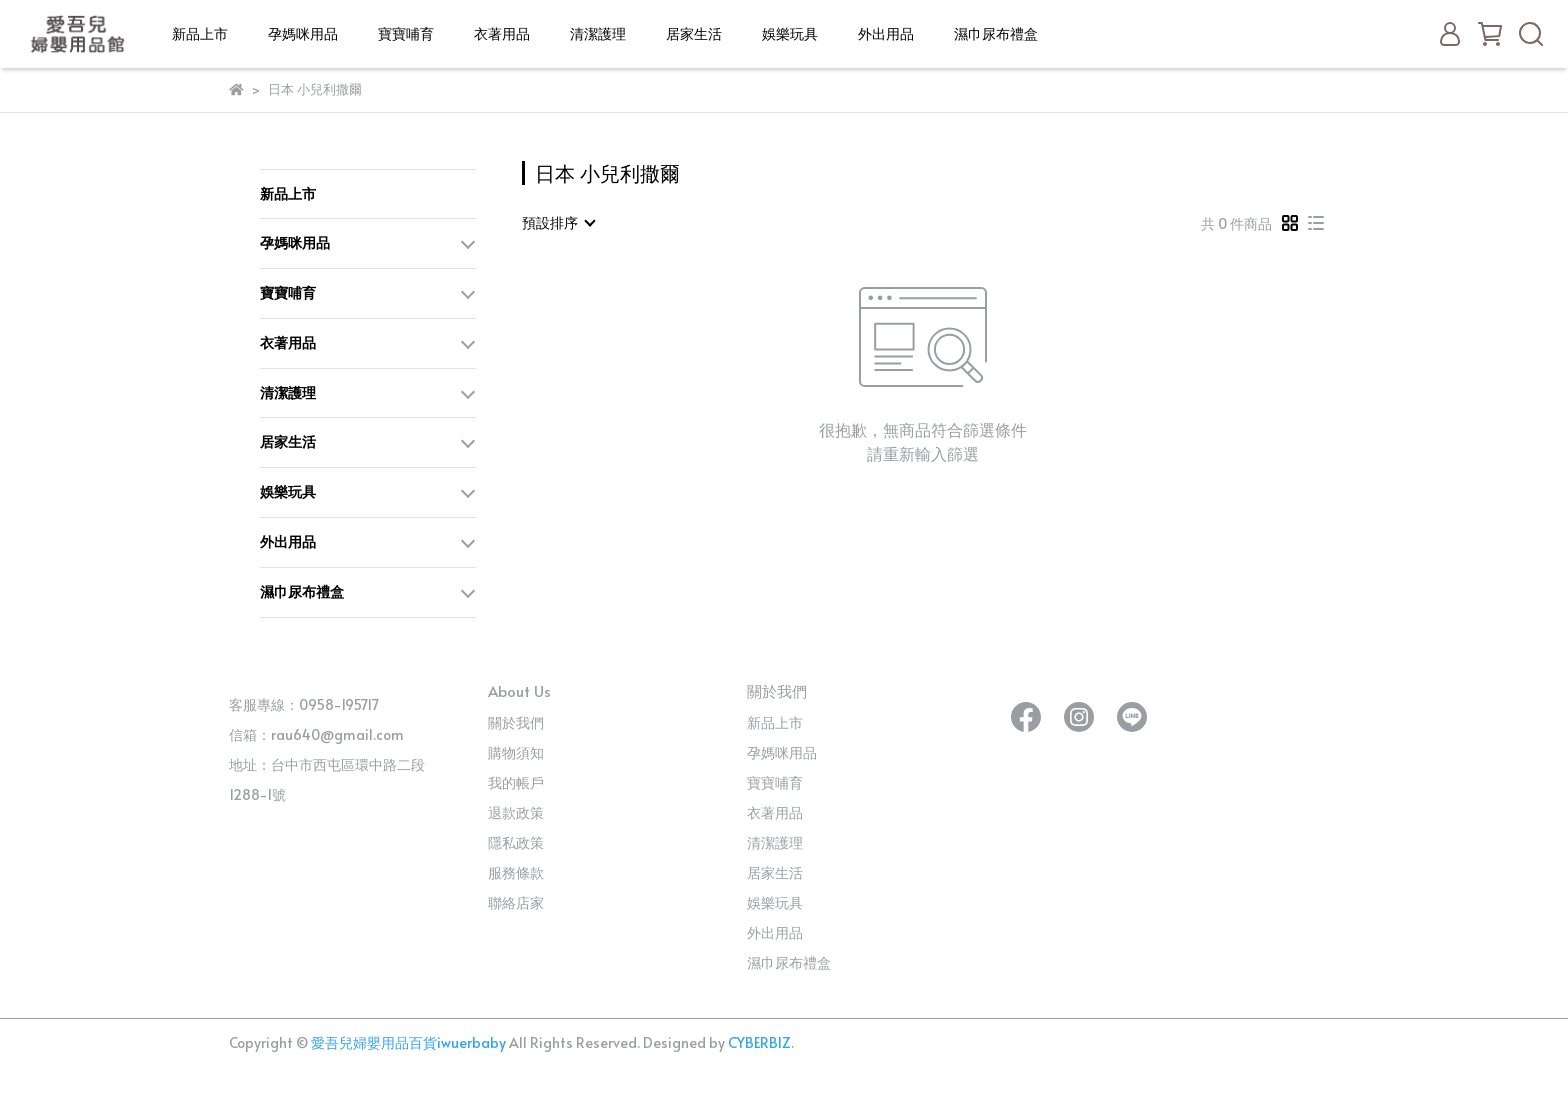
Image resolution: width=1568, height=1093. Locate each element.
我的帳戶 (516, 782)
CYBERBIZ (759, 1042)
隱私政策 (516, 842)
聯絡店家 (516, 902)
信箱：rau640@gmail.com (316, 734)
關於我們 (516, 722)
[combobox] (558, 223)
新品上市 (200, 33)
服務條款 (516, 872)
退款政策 (516, 812)
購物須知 (516, 752)
